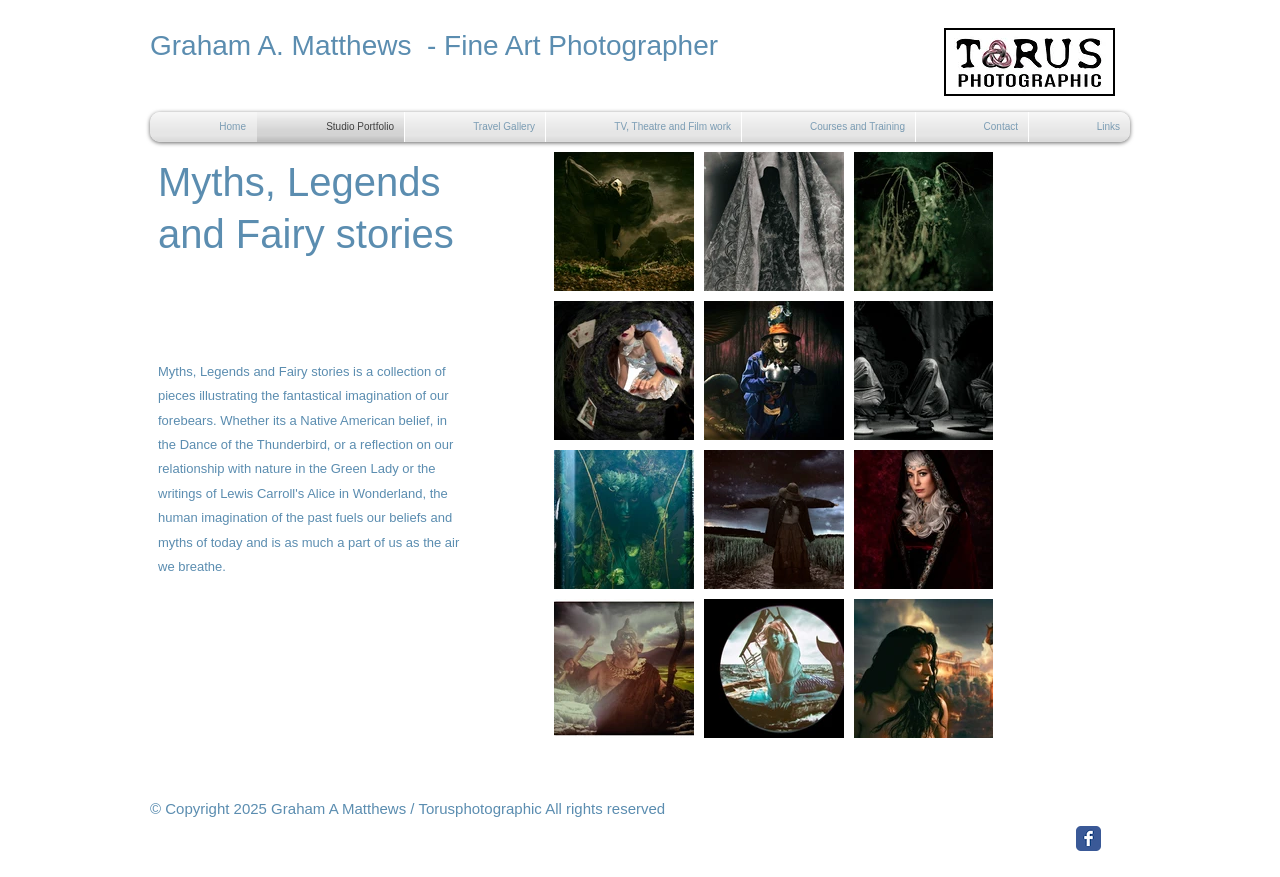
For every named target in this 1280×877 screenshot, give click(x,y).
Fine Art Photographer (581, 45)
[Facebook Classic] (1088, 838)
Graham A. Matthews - (297, 45)
